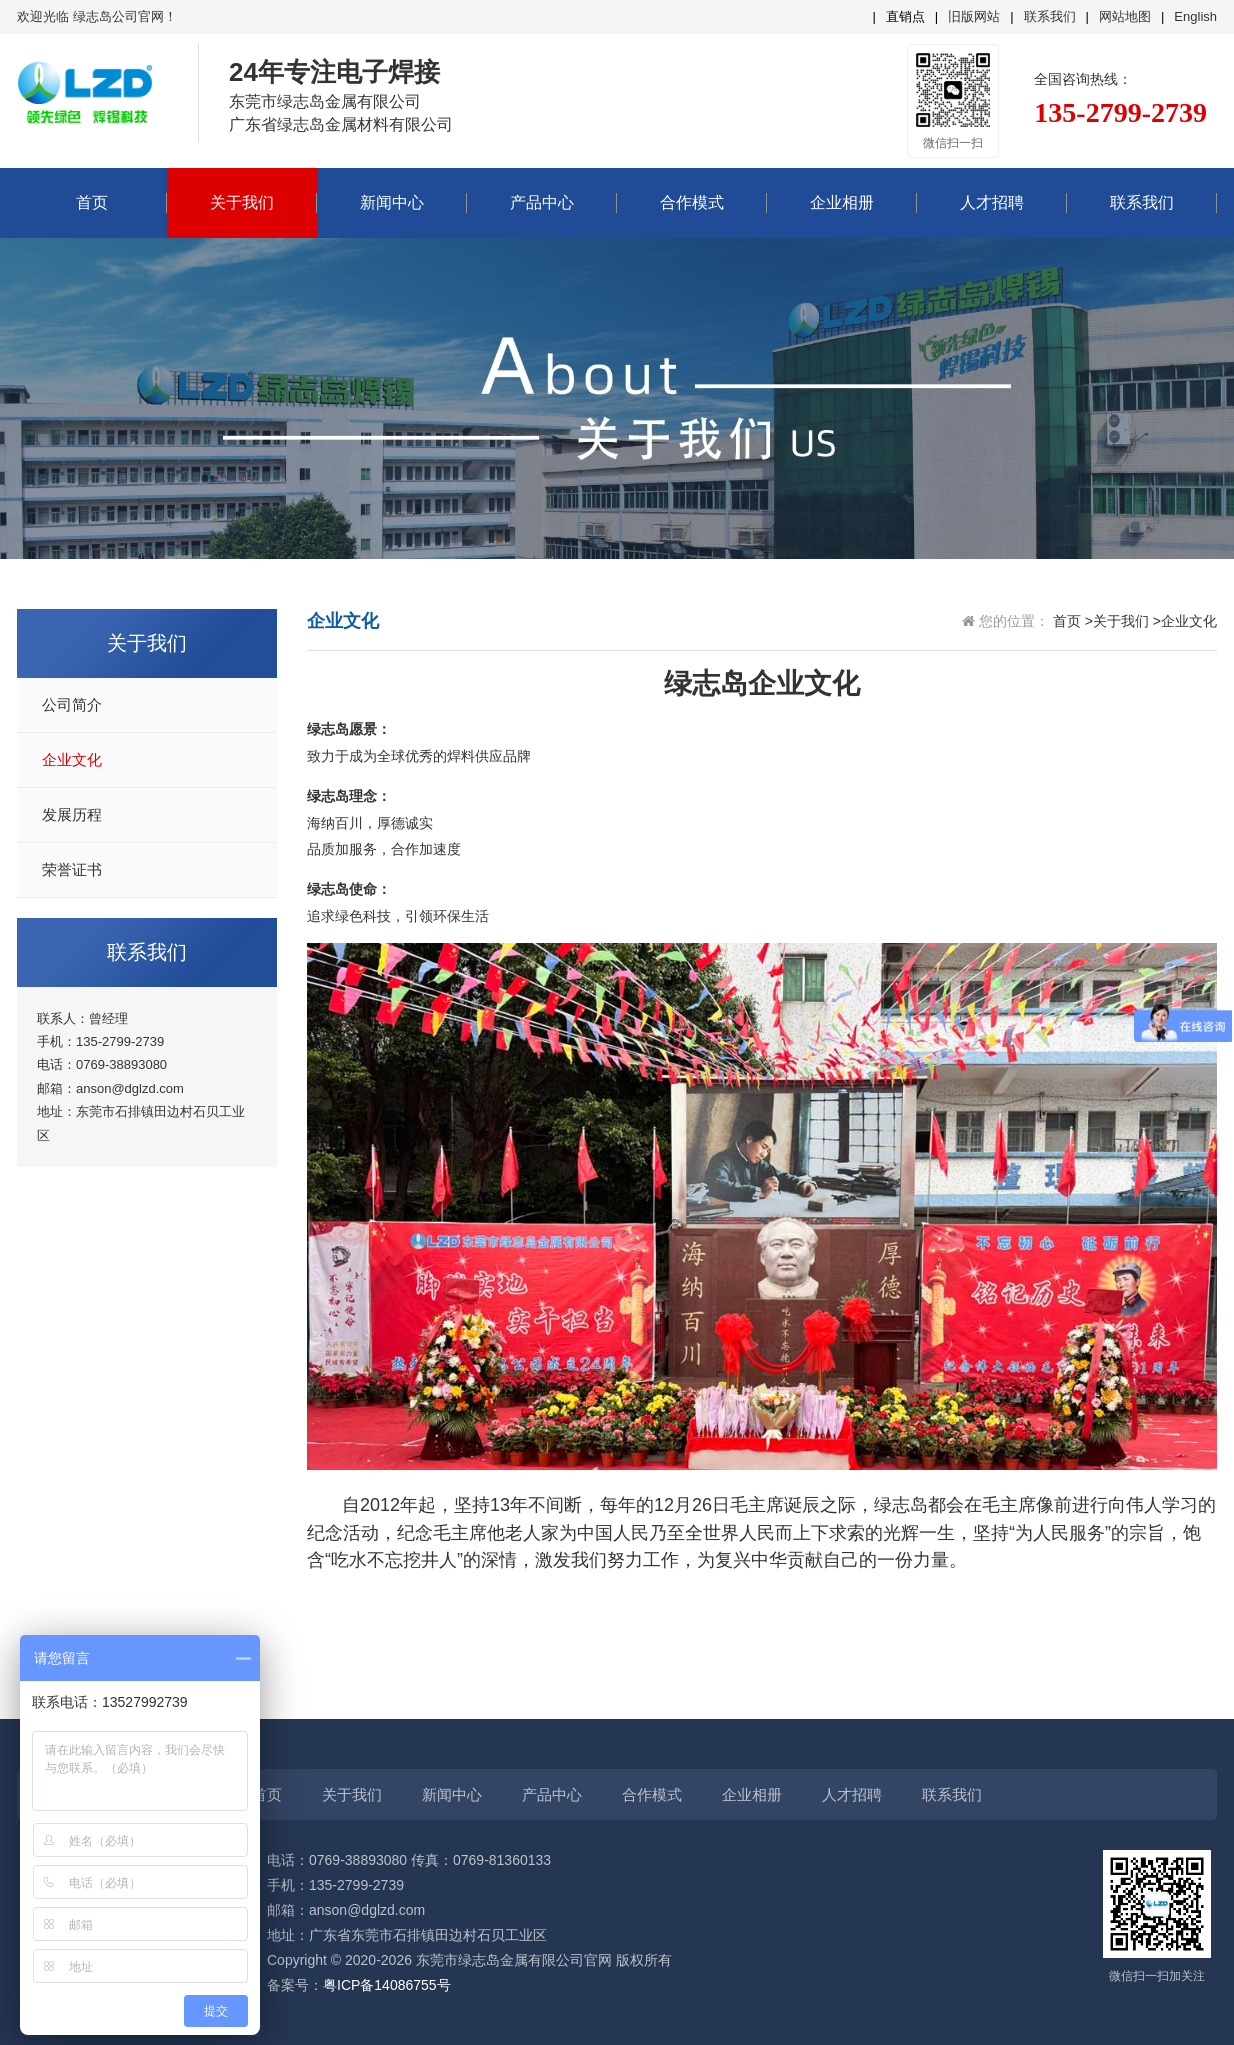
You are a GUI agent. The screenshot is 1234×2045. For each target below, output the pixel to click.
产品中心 (542, 202)
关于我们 (242, 202)
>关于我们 (1117, 621)
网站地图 (1125, 16)
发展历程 (72, 815)
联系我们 (1050, 16)
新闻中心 (392, 202)
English (1195, 16)
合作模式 (692, 202)
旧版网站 (974, 16)
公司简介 (72, 705)
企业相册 (842, 202)
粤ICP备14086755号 (387, 1985)
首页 (92, 202)
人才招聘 (992, 202)
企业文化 (72, 760)
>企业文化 (1185, 621)
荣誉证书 (72, 870)
